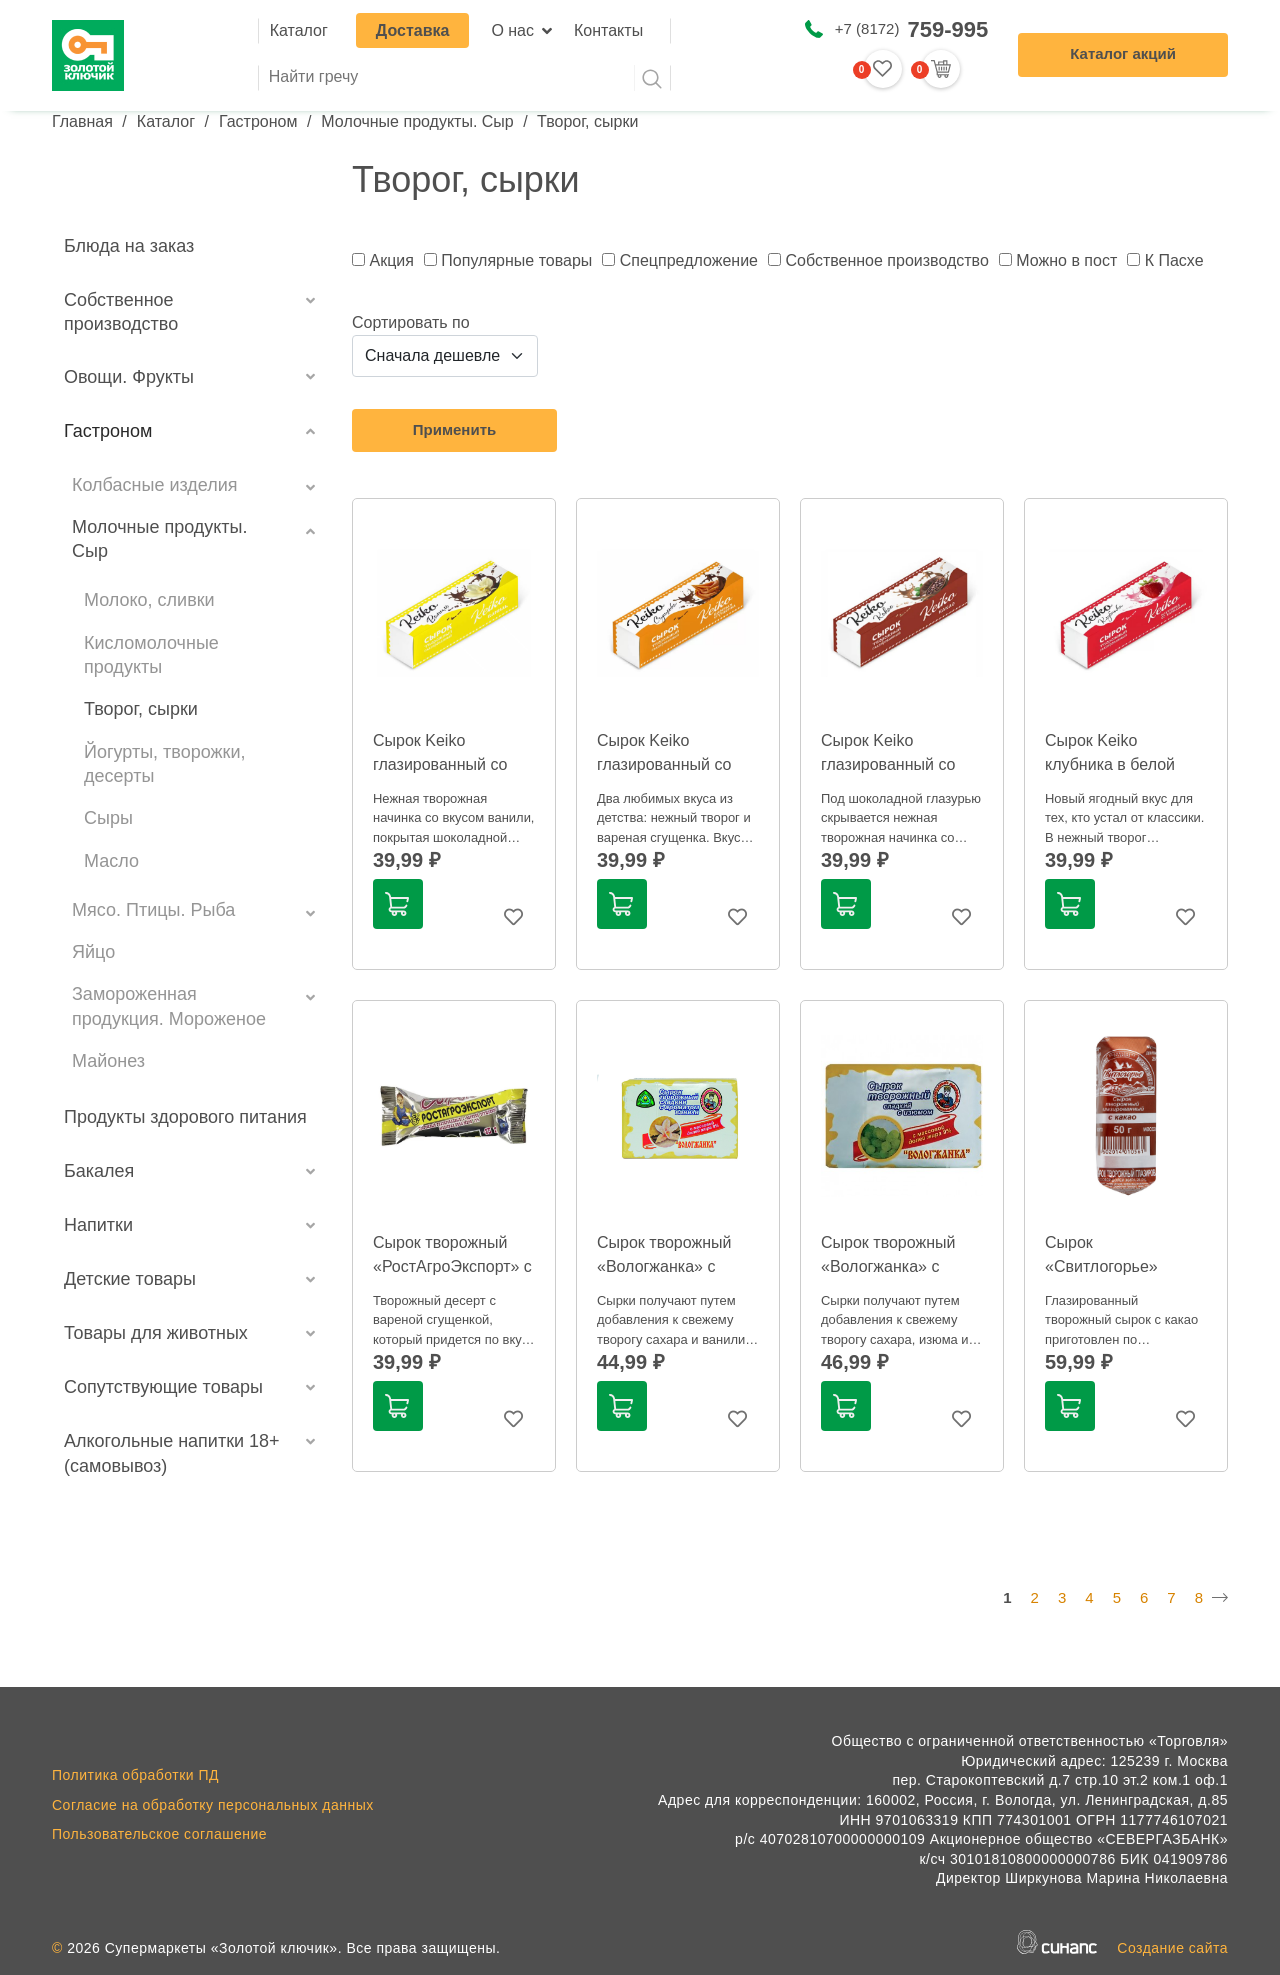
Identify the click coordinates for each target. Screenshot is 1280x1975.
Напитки (98, 1225)
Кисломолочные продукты (151, 655)
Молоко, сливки (149, 600)
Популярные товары (516, 260)
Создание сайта (1172, 1948)
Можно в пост (1066, 260)
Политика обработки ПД (135, 1775)
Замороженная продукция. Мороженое (169, 1006)
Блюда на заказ (129, 246)
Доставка (413, 30)
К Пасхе (1174, 260)
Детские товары (130, 1279)
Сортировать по (411, 322)
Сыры (108, 818)
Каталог (299, 30)
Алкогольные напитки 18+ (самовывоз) (172, 1453)
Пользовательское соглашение (159, 1834)
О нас (512, 30)
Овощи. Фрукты (129, 377)
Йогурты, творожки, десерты (165, 764)
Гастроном (258, 121)
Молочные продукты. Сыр (417, 121)
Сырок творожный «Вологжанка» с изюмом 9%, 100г (888, 1266)
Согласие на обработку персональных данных (213, 1805)
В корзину (397, 904)
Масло (111, 861)
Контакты (608, 30)
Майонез (108, 1061)
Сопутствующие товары (163, 1387)
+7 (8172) (911, 29)
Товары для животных (156, 1333)
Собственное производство (121, 312)
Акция (391, 260)
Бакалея (99, 1171)
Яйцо (93, 952)
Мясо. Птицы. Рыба (153, 910)
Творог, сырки (141, 709)
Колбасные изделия (155, 485)
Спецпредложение (689, 260)
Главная (82, 121)
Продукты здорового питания (185, 1117)
